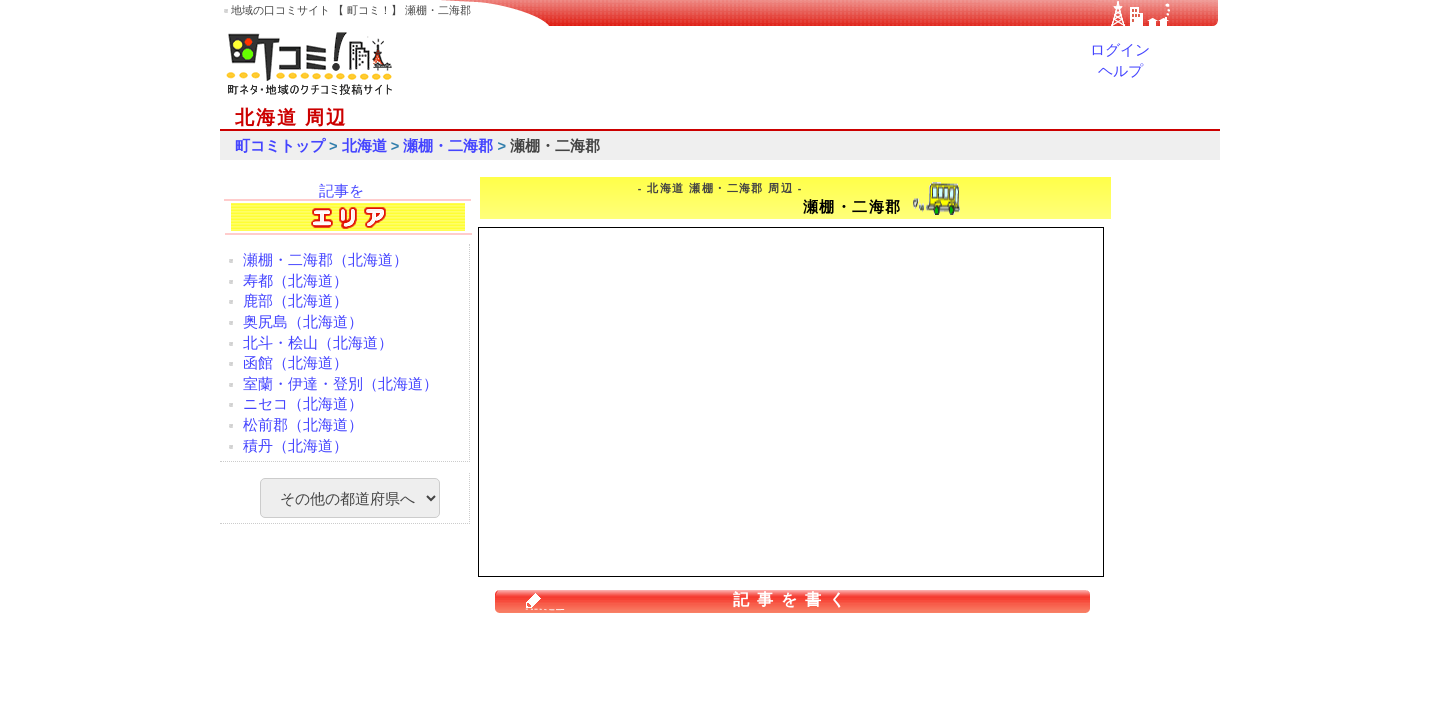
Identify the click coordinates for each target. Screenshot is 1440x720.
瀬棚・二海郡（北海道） (325, 260)
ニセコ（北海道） (303, 404)
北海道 (364, 146)
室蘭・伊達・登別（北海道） (340, 384)
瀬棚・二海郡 (448, 146)
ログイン (1120, 50)
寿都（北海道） (295, 281)
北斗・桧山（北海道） (318, 343)
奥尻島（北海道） (303, 322)
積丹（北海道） (295, 446)
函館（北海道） (295, 363)
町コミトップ (280, 146)
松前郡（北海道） (303, 425)
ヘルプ (1120, 71)
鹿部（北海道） (295, 301)
